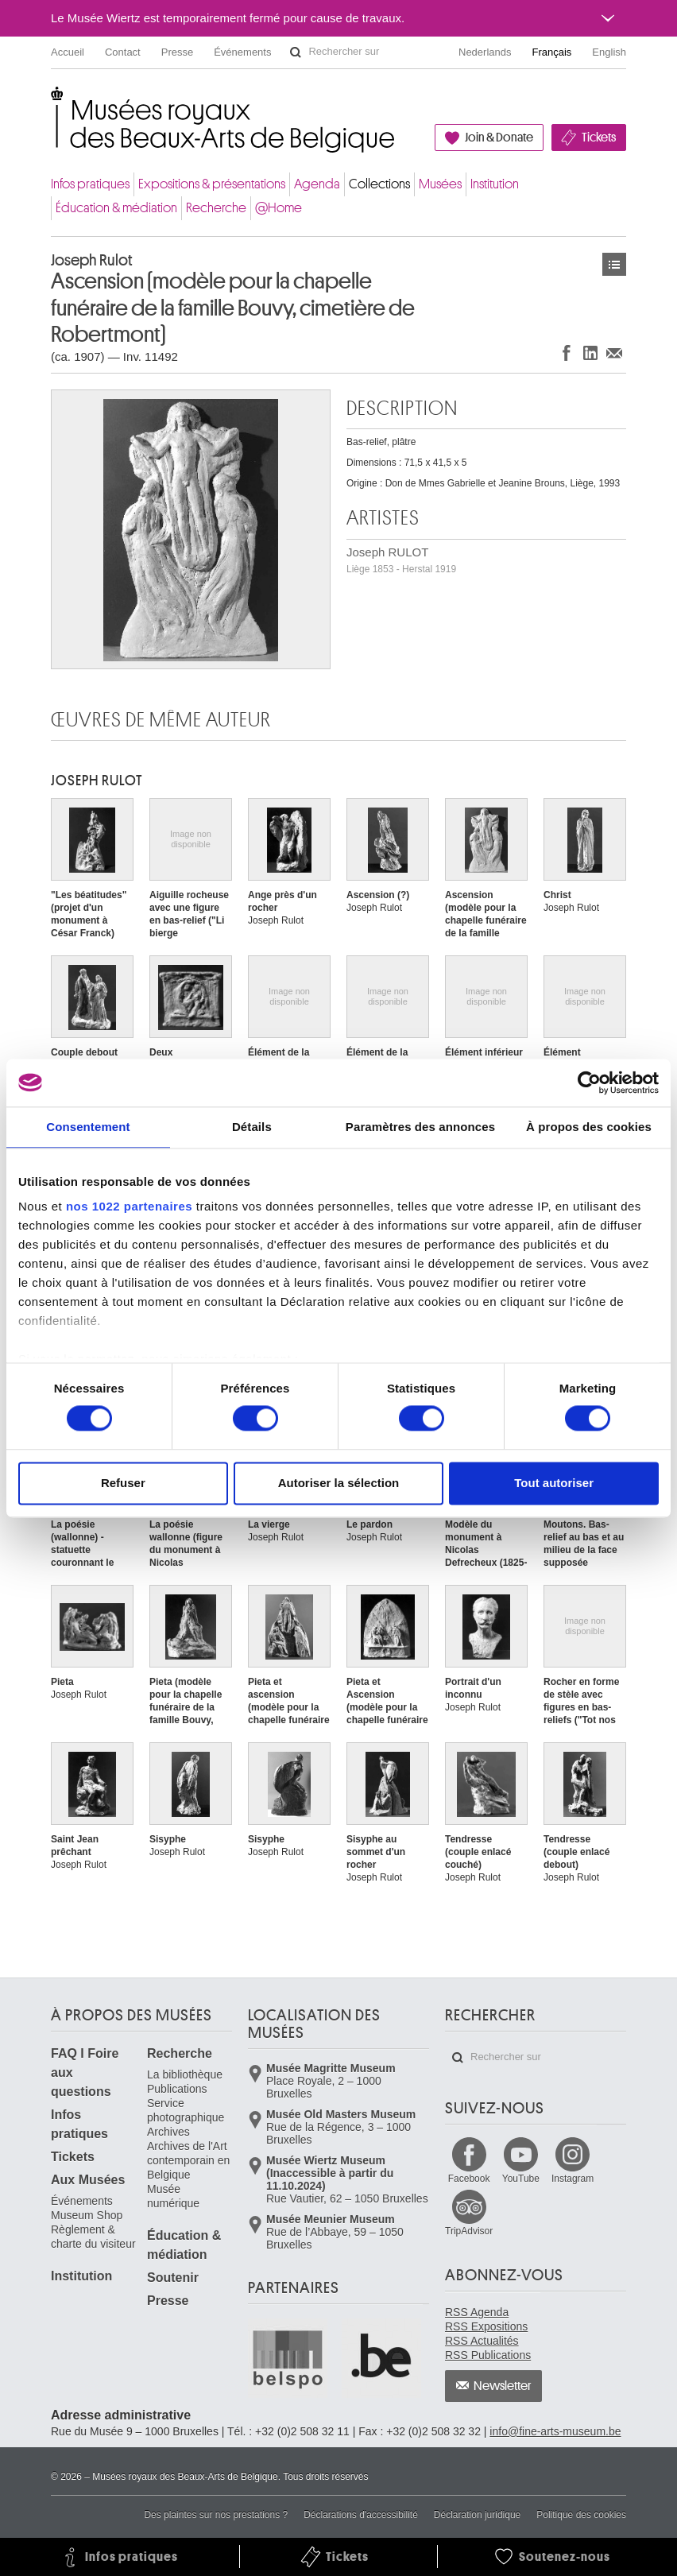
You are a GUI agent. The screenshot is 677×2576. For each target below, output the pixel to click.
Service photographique (185, 2110)
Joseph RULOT (401, 560)
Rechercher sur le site (296, 52)
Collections (379, 184)
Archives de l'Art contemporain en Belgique (188, 2160)
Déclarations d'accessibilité (361, 2514)
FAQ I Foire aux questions (84, 2072)
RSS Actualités (482, 2340)
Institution (494, 184)
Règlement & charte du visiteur (93, 2236)
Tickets (599, 137)
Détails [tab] (252, 1126)
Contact (123, 52)
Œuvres (614, 264)
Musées (440, 184)
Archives (168, 2131)
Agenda (317, 184)
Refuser (123, 1482)
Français (552, 52)
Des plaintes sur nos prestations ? (216, 2514)
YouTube (521, 2178)
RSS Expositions (486, 2326)
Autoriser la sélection (339, 1482)
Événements (242, 52)
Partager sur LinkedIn (590, 352)
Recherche (216, 208)
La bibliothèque (184, 2074)
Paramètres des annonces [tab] (420, 1126)
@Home (278, 208)
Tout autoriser (554, 1482)
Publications (177, 2088)
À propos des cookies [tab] (589, 1126)
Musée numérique (173, 2196)
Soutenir (173, 2277)
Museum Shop (86, 2215)
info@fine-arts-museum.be (555, 2431)
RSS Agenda (477, 2312)
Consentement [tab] (88, 1126)
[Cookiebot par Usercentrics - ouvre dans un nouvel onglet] (589, 1082)
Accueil (67, 52)
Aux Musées (88, 2180)
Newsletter (503, 2386)
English (609, 52)
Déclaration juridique (477, 2514)
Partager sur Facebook (566, 352)
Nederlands (485, 52)
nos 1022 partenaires (129, 1206)
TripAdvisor (469, 2231)
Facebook (469, 2178)
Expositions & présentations (211, 184)
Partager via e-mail (614, 352)
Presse (177, 52)
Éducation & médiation (116, 208)
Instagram (572, 2178)
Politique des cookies (581, 2514)
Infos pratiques (90, 184)
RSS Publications (488, 2355)
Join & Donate (499, 137)
